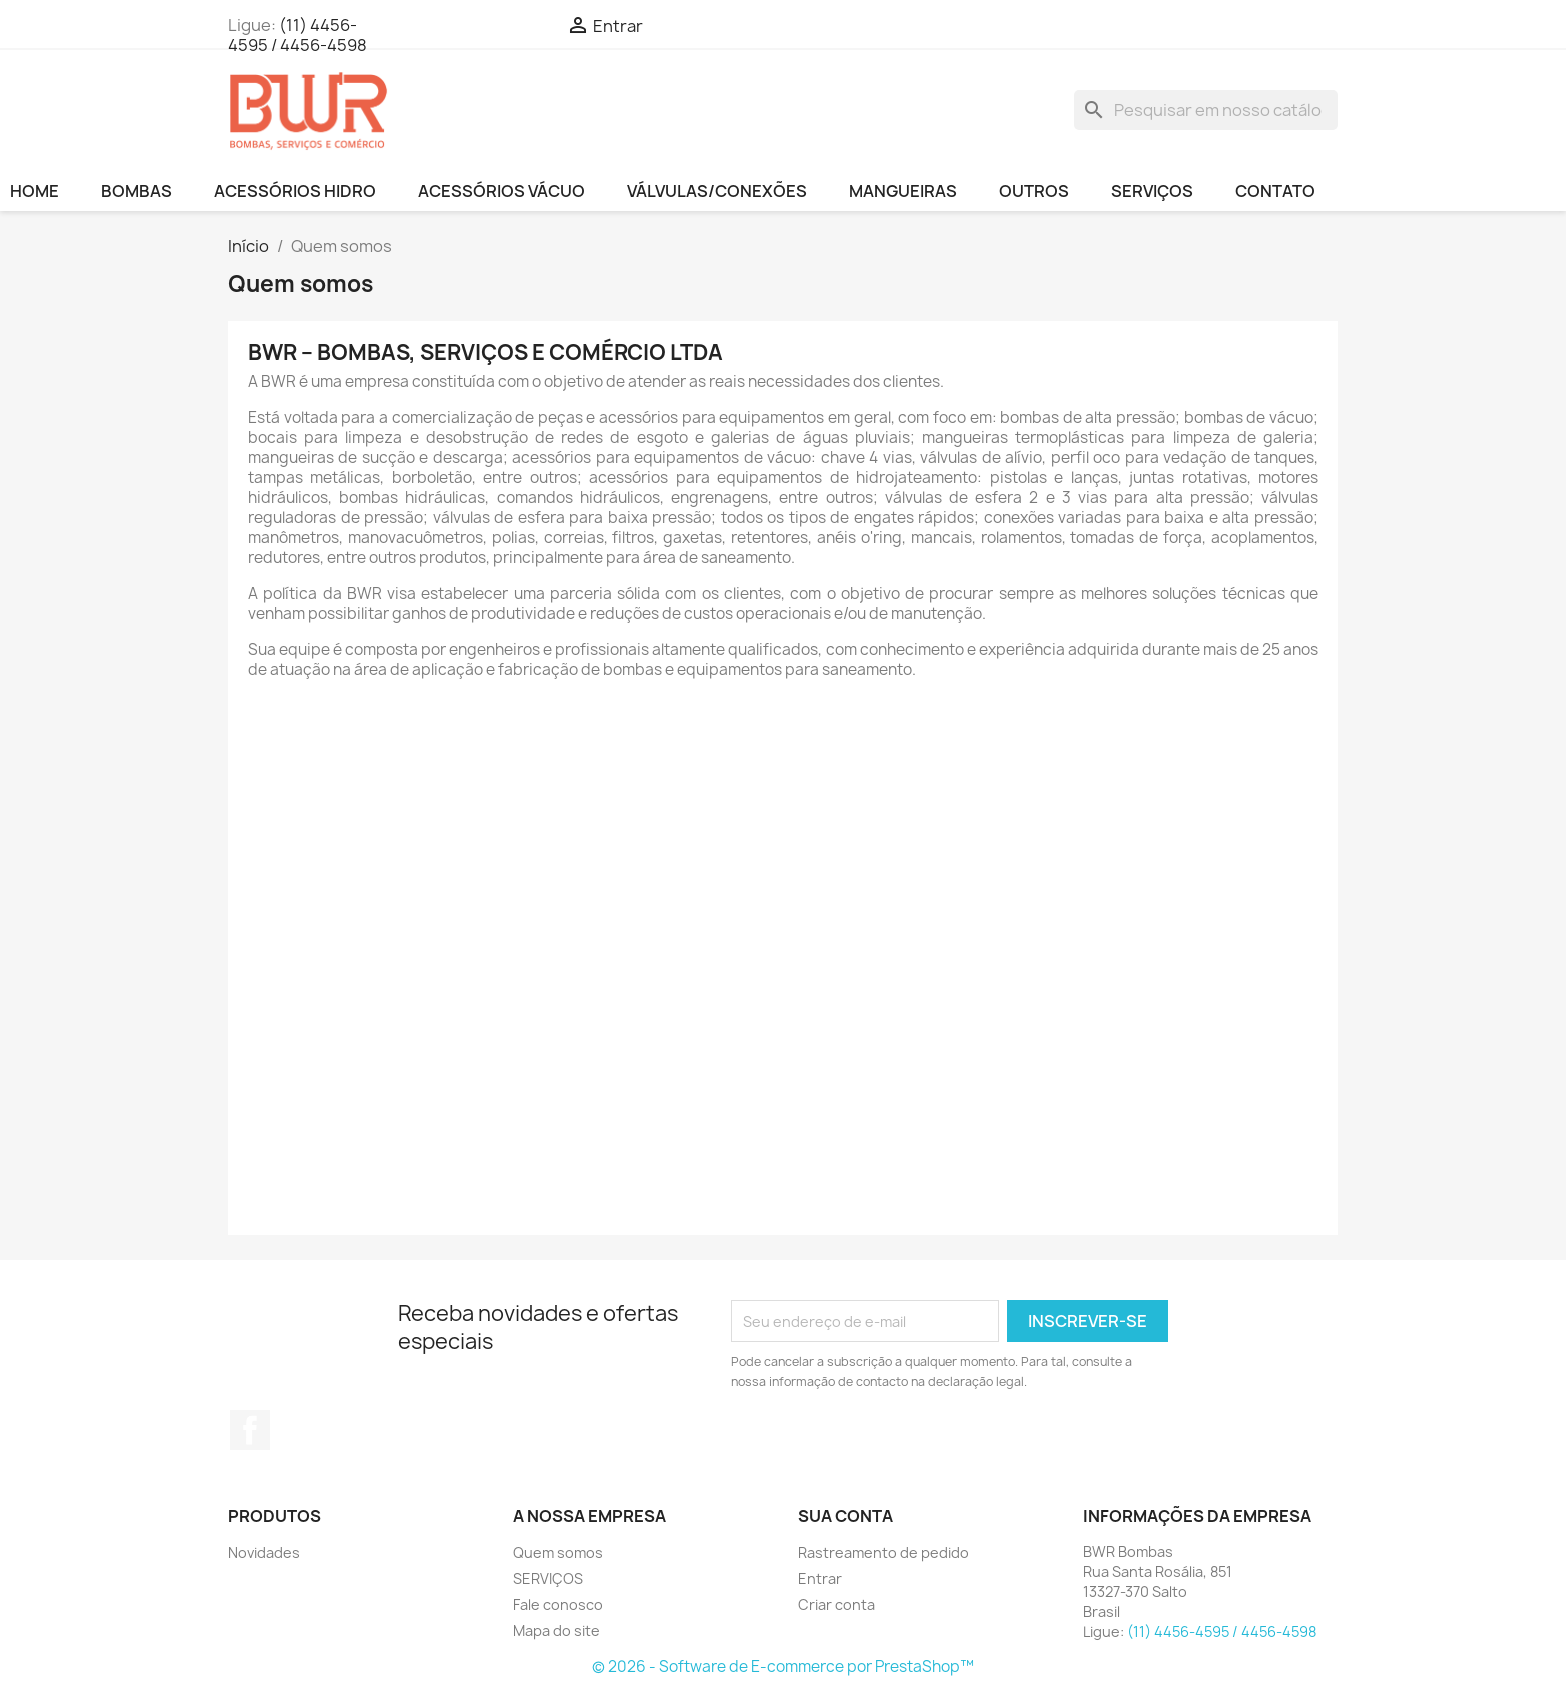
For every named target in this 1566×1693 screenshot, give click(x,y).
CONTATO (1275, 191)
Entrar (820, 1578)
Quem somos (558, 1552)
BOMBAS (136, 191)
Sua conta (845, 1516)
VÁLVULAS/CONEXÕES (717, 191)
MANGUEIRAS (903, 191)
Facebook (250, 1430)
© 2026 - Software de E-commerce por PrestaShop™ (783, 1666)
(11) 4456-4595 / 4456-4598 (297, 35)
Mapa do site (556, 1630)
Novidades (264, 1552)
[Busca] (1206, 110)
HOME (34, 191)
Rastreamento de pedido (883, 1552)
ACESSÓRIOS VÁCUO (501, 191)
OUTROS (1034, 191)
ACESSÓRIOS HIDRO (295, 191)
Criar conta (836, 1604)
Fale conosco (558, 1604)
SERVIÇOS (1152, 191)
